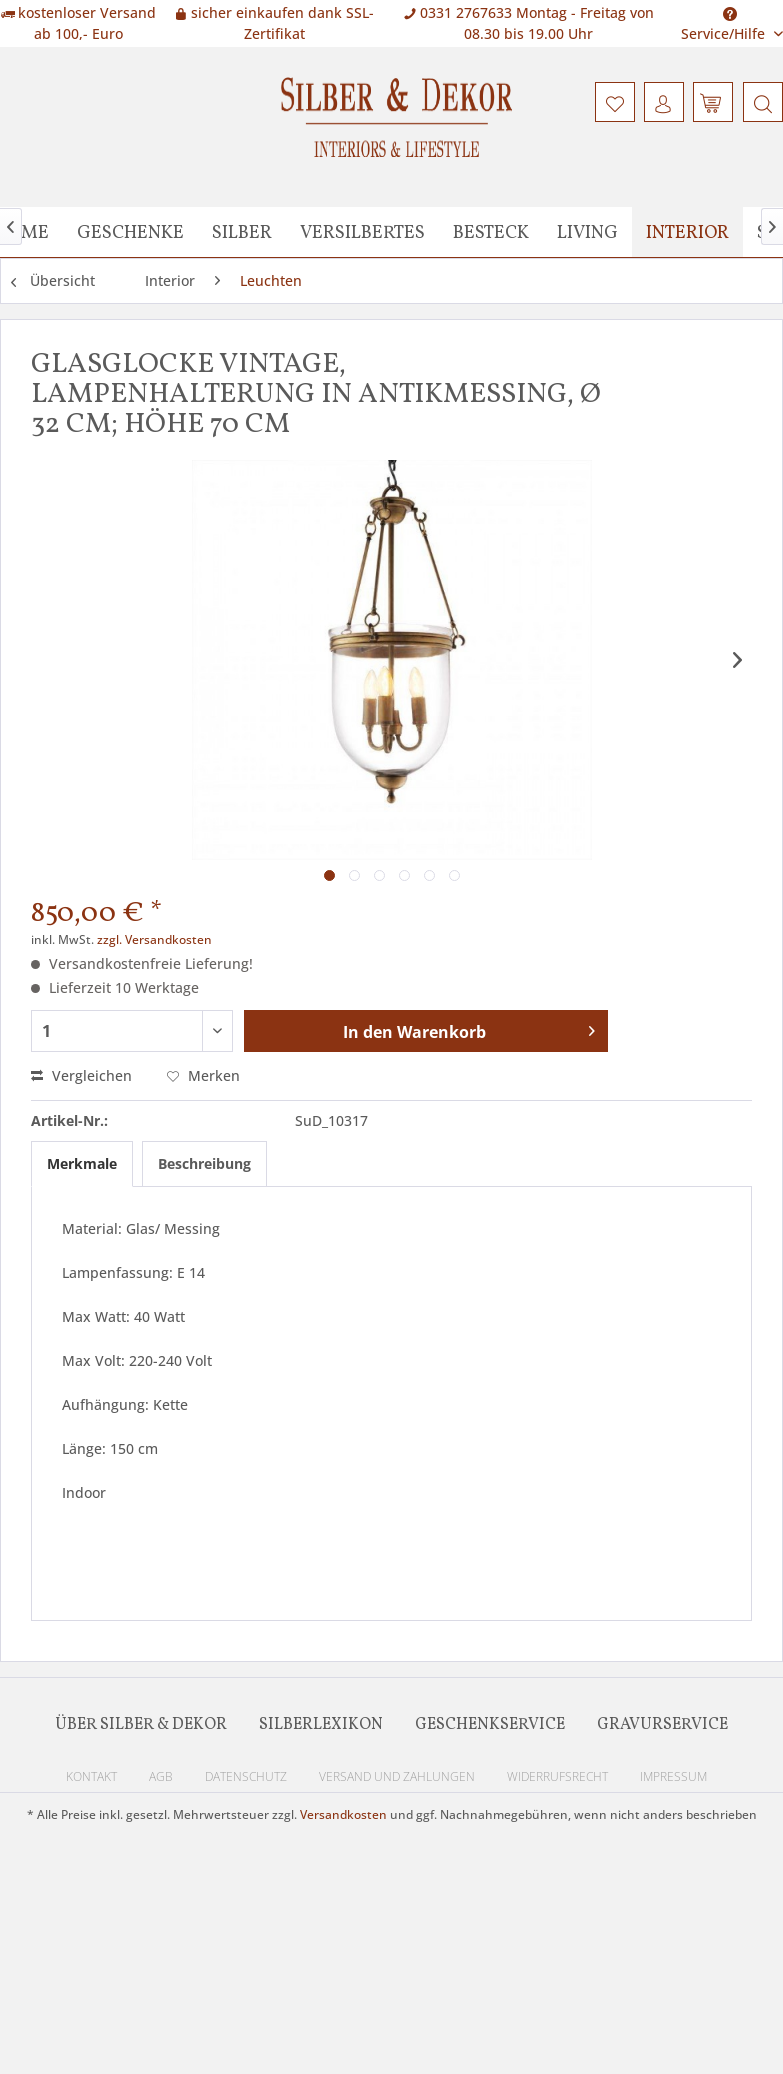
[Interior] (687, 232)
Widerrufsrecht (557, 1776)
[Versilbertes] (362, 232)
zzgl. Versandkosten (154, 939)
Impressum (673, 1776)
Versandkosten (343, 1814)
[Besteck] (491, 232)
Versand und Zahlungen (397, 1776)
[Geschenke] (130, 232)
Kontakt (91, 1776)
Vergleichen (81, 1075)
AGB (161, 1776)
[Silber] (242, 232)
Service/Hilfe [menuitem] (725, 17)
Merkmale (82, 1163)
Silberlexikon (321, 1725)
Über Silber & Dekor (141, 1725)
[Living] (587, 232)
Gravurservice (662, 1725)
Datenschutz (246, 1776)
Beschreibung (204, 1163)
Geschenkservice (490, 1725)
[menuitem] (760, 102)
